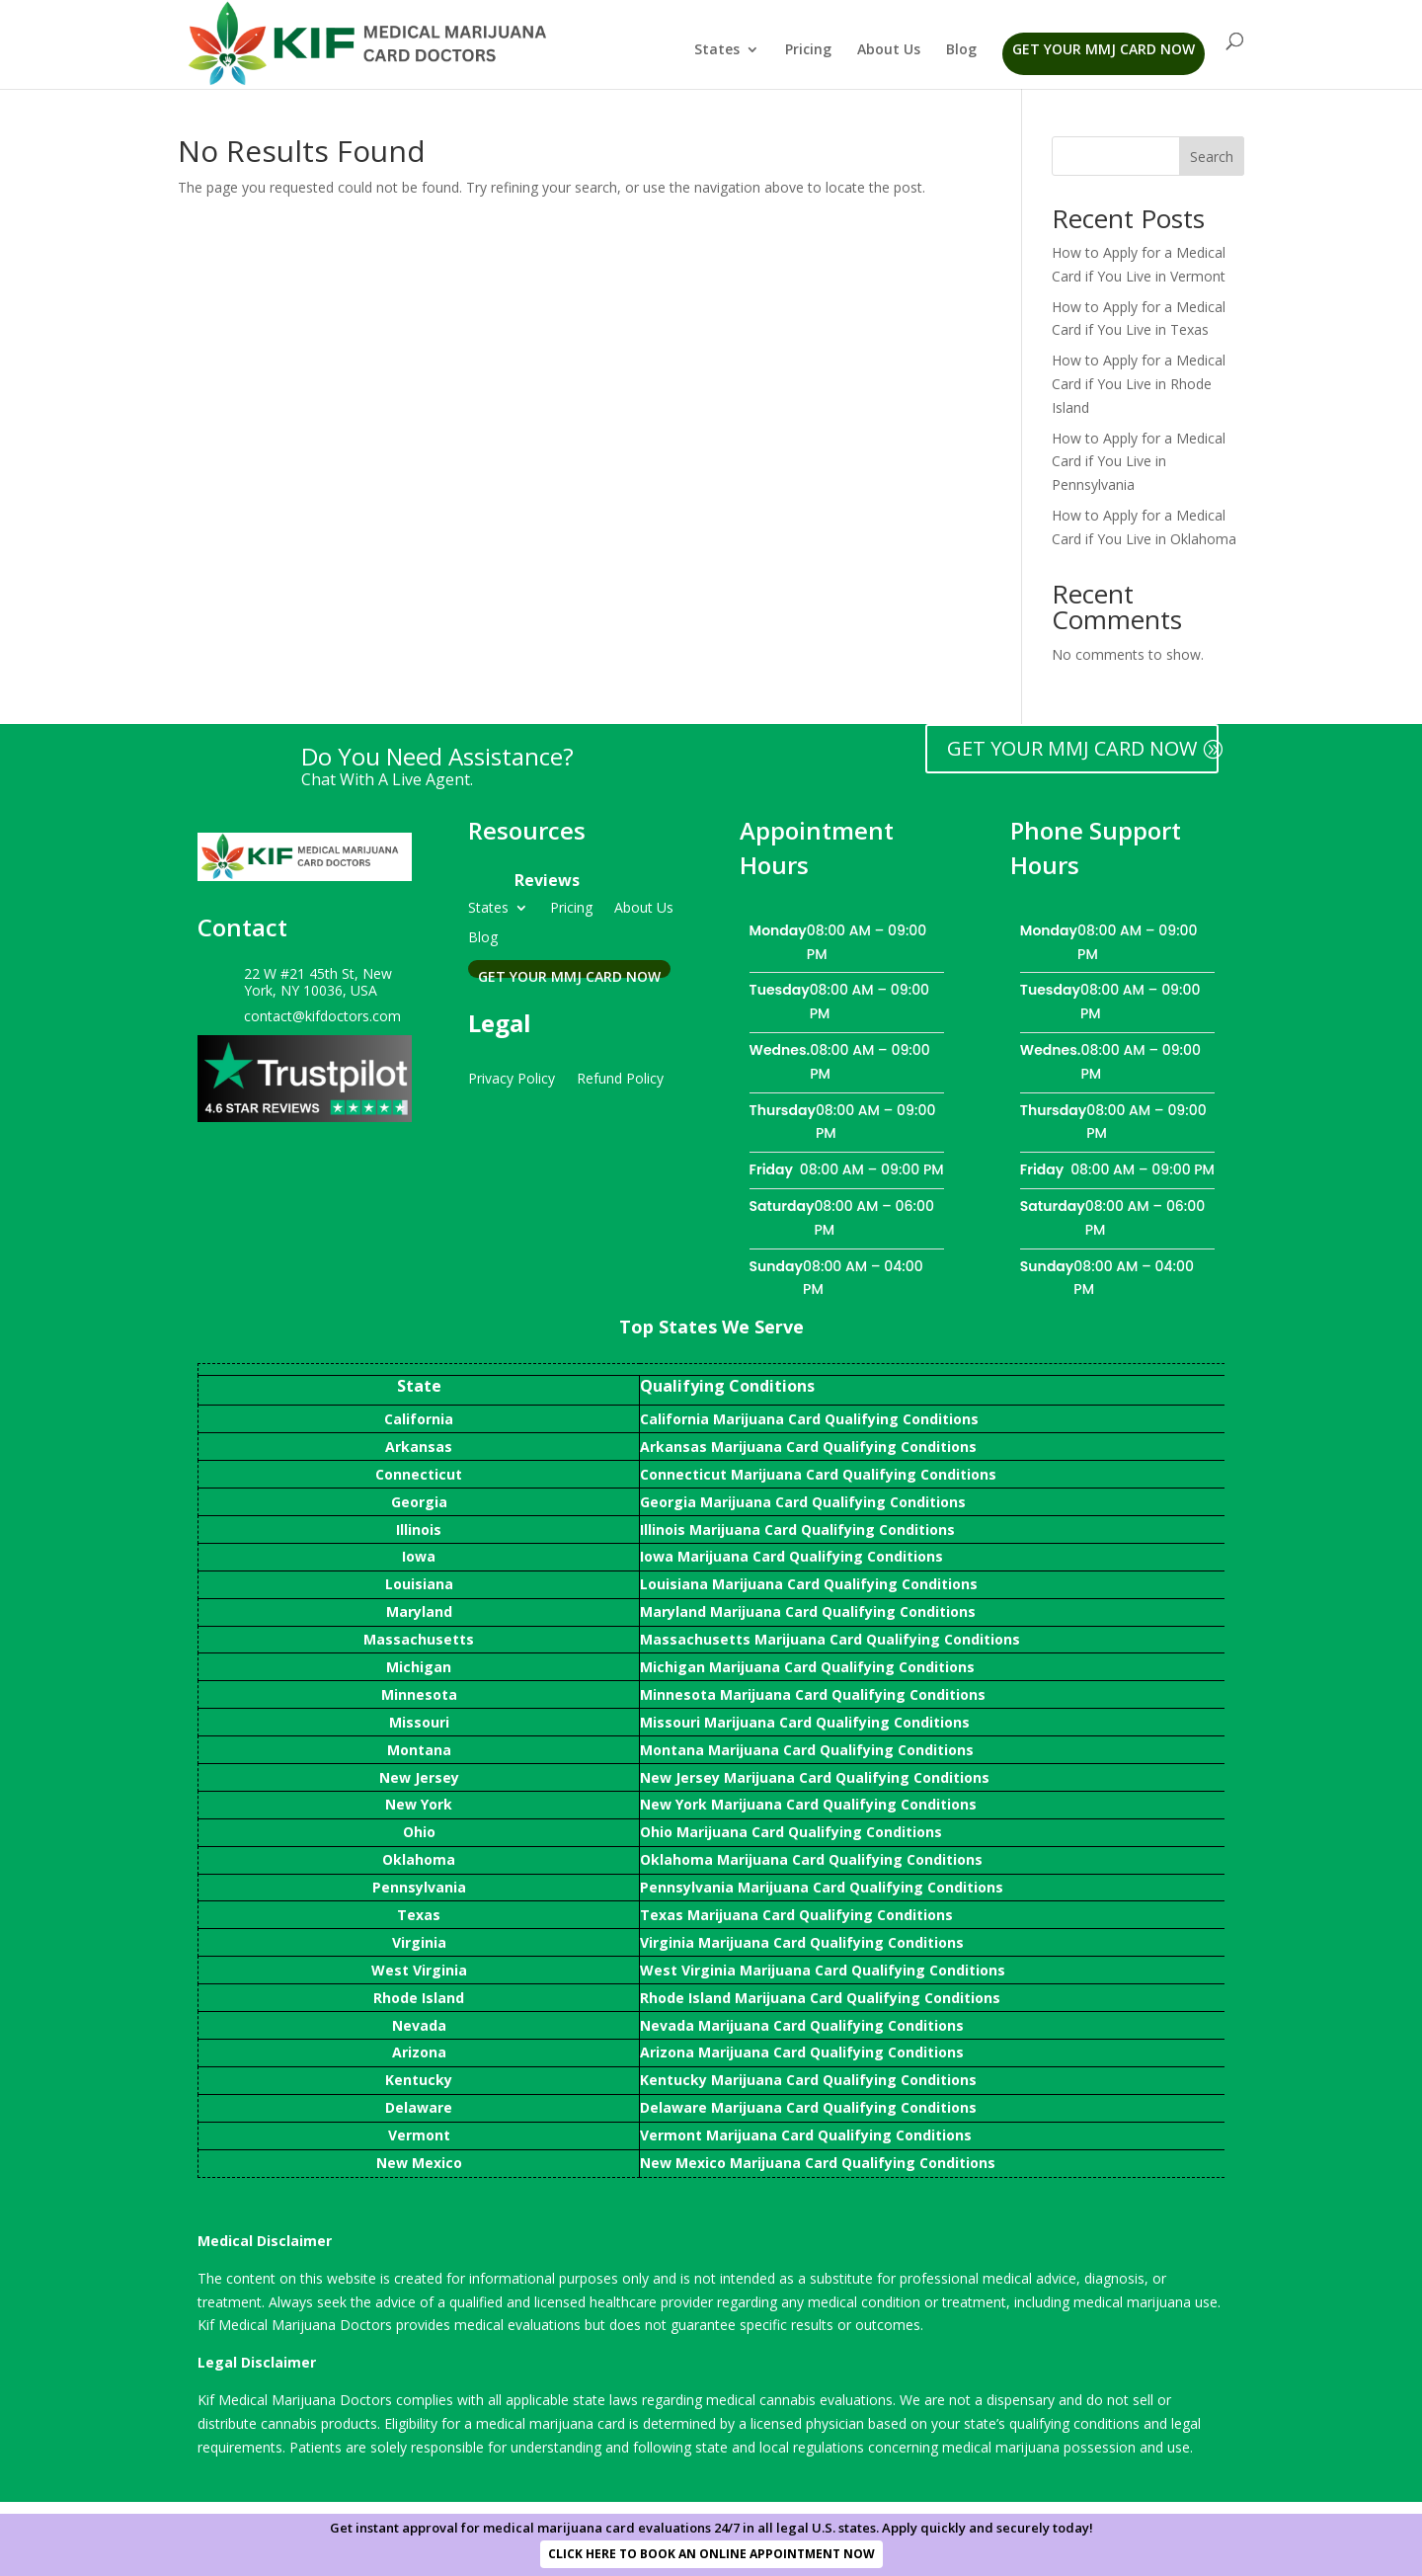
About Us (888, 50)
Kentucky (418, 2079)
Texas (418, 1914)
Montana (419, 1749)
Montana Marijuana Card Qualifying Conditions (807, 1749)
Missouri (419, 1722)
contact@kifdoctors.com (322, 1015)
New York (418, 1804)
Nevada (419, 2025)
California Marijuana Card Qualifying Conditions (809, 1418)
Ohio (419, 1831)
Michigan (418, 1666)
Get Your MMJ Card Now (1103, 49)
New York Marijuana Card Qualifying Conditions (808, 1804)
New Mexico (419, 2162)
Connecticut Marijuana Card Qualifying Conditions (818, 1474)
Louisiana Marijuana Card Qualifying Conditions (809, 1583)
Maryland (419, 1611)
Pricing (808, 50)
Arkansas (418, 1446)
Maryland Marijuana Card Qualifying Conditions (808, 1611)
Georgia (419, 1501)
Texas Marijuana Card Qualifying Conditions (796, 1914)
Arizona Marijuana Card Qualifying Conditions (802, 2052)
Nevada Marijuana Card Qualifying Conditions (802, 2025)
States (717, 50)
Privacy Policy (511, 1077)
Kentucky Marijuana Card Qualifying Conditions (808, 2079)
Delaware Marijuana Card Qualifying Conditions (808, 2107)
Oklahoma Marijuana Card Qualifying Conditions (811, 1859)
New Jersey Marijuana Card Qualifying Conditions (814, 1777)
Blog (961, 50)
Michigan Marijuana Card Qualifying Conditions (807, 1666)
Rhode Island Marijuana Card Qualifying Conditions (820, 1997)
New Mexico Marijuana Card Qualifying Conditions (817, 2162)
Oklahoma (418, 1859)
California (418, 1418)
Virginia (419, 1942)
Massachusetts (418, 1639)
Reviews (547, 880)
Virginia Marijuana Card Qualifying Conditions (802, 1942)
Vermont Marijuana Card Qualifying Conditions (806, 2135)
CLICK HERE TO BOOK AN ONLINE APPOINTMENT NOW (711, 2553)
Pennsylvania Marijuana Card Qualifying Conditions (821, 1887)
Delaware (418, 2107)
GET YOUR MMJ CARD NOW (1072, 748)
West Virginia (419, 1970)
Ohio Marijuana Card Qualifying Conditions (791, 1831)
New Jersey (419, 1777)
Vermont (419, 2135)
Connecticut (418, 1474)
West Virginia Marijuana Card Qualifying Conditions (822, 1970)
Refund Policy (620, 1077)
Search (1211, 156)
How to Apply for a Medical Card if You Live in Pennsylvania (1138, 462)
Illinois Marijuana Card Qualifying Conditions (797, 1529)
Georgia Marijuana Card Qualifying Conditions (803, 1501)
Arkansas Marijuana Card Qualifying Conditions (808, 1446)
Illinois (418, 1529)
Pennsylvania (419, 1887)
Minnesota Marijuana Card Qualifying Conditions (813, 1694)
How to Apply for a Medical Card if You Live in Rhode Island (1138, 384)
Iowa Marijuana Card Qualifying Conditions (791, 1556)
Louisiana (419, 1583)
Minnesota (419, 1694)
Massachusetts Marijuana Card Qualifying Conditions (830, 1639)
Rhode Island (418, 1997)
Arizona (419, 2052)
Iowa (418, 1556)
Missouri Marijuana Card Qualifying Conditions (805, 1722)
